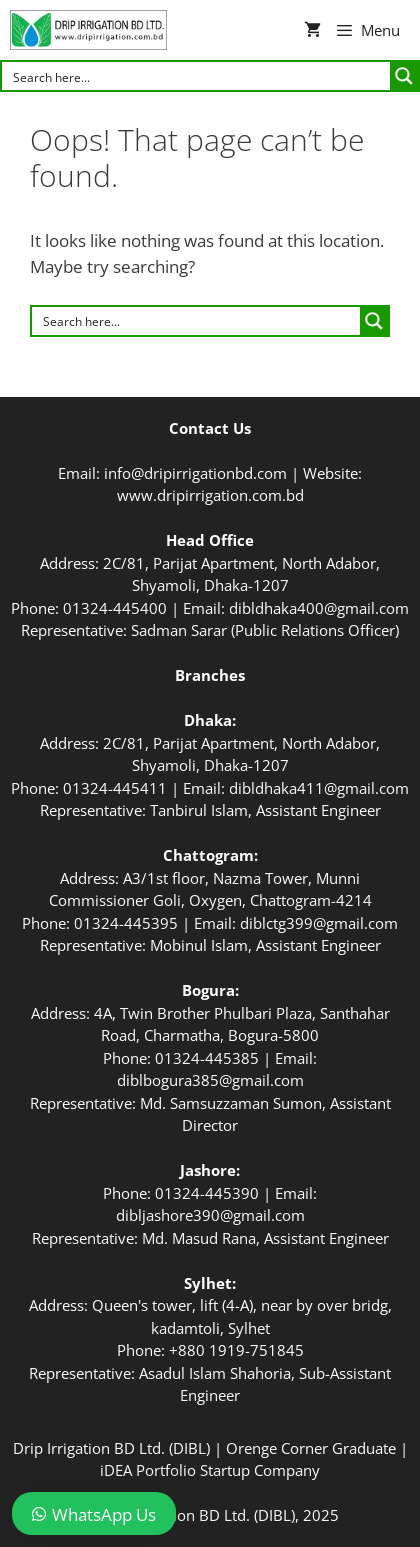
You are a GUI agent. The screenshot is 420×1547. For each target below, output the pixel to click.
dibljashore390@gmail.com (210, 1215)
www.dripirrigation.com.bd (210, 495)
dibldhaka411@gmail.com (319, 788)
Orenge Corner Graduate (311, 1448)
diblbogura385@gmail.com (210, 1080)
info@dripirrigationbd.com (195, 473)
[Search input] (197, 76)
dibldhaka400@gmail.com (319, 608)
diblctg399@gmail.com (319, 923)
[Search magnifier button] (404, 76)
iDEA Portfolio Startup (175, 1470)
